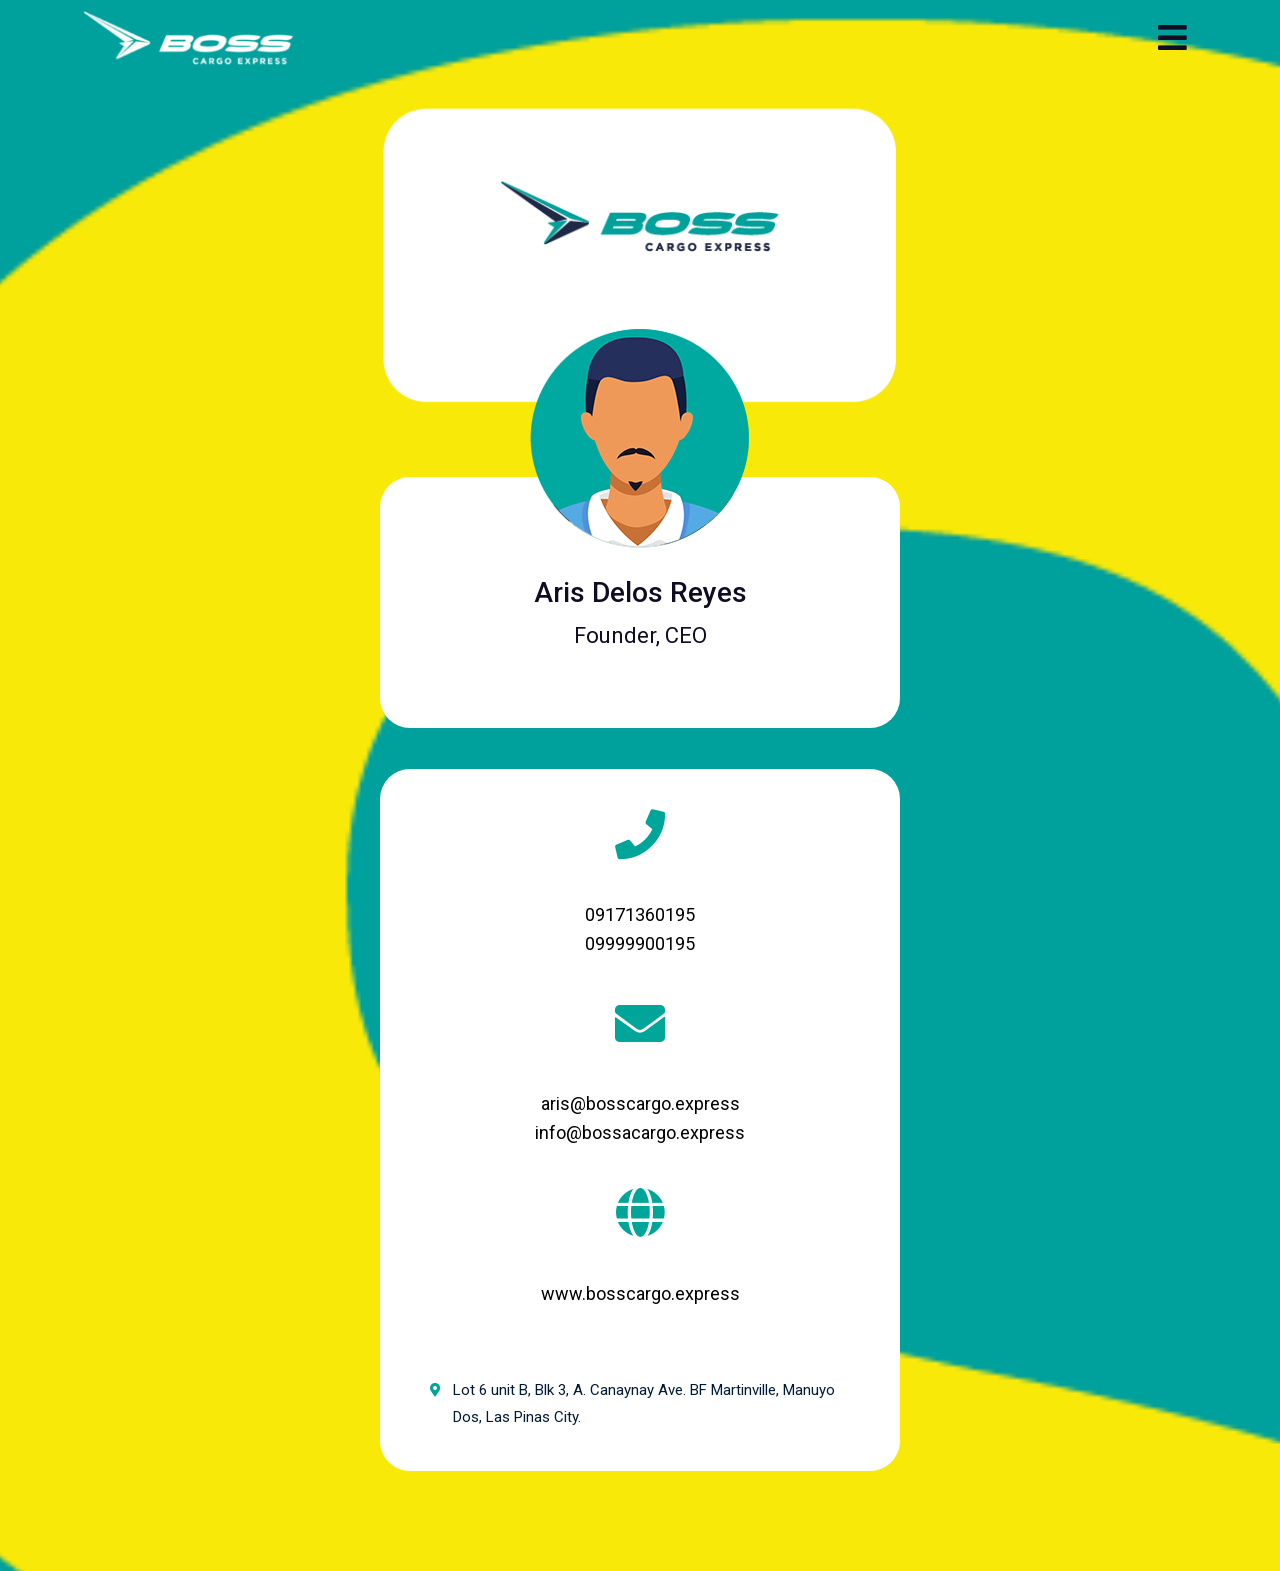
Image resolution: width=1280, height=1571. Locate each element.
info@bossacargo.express (640, 1132)
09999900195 (640, 943)
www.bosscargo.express (640, 1293)
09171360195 (640, 914)
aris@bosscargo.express (640, 1103)
